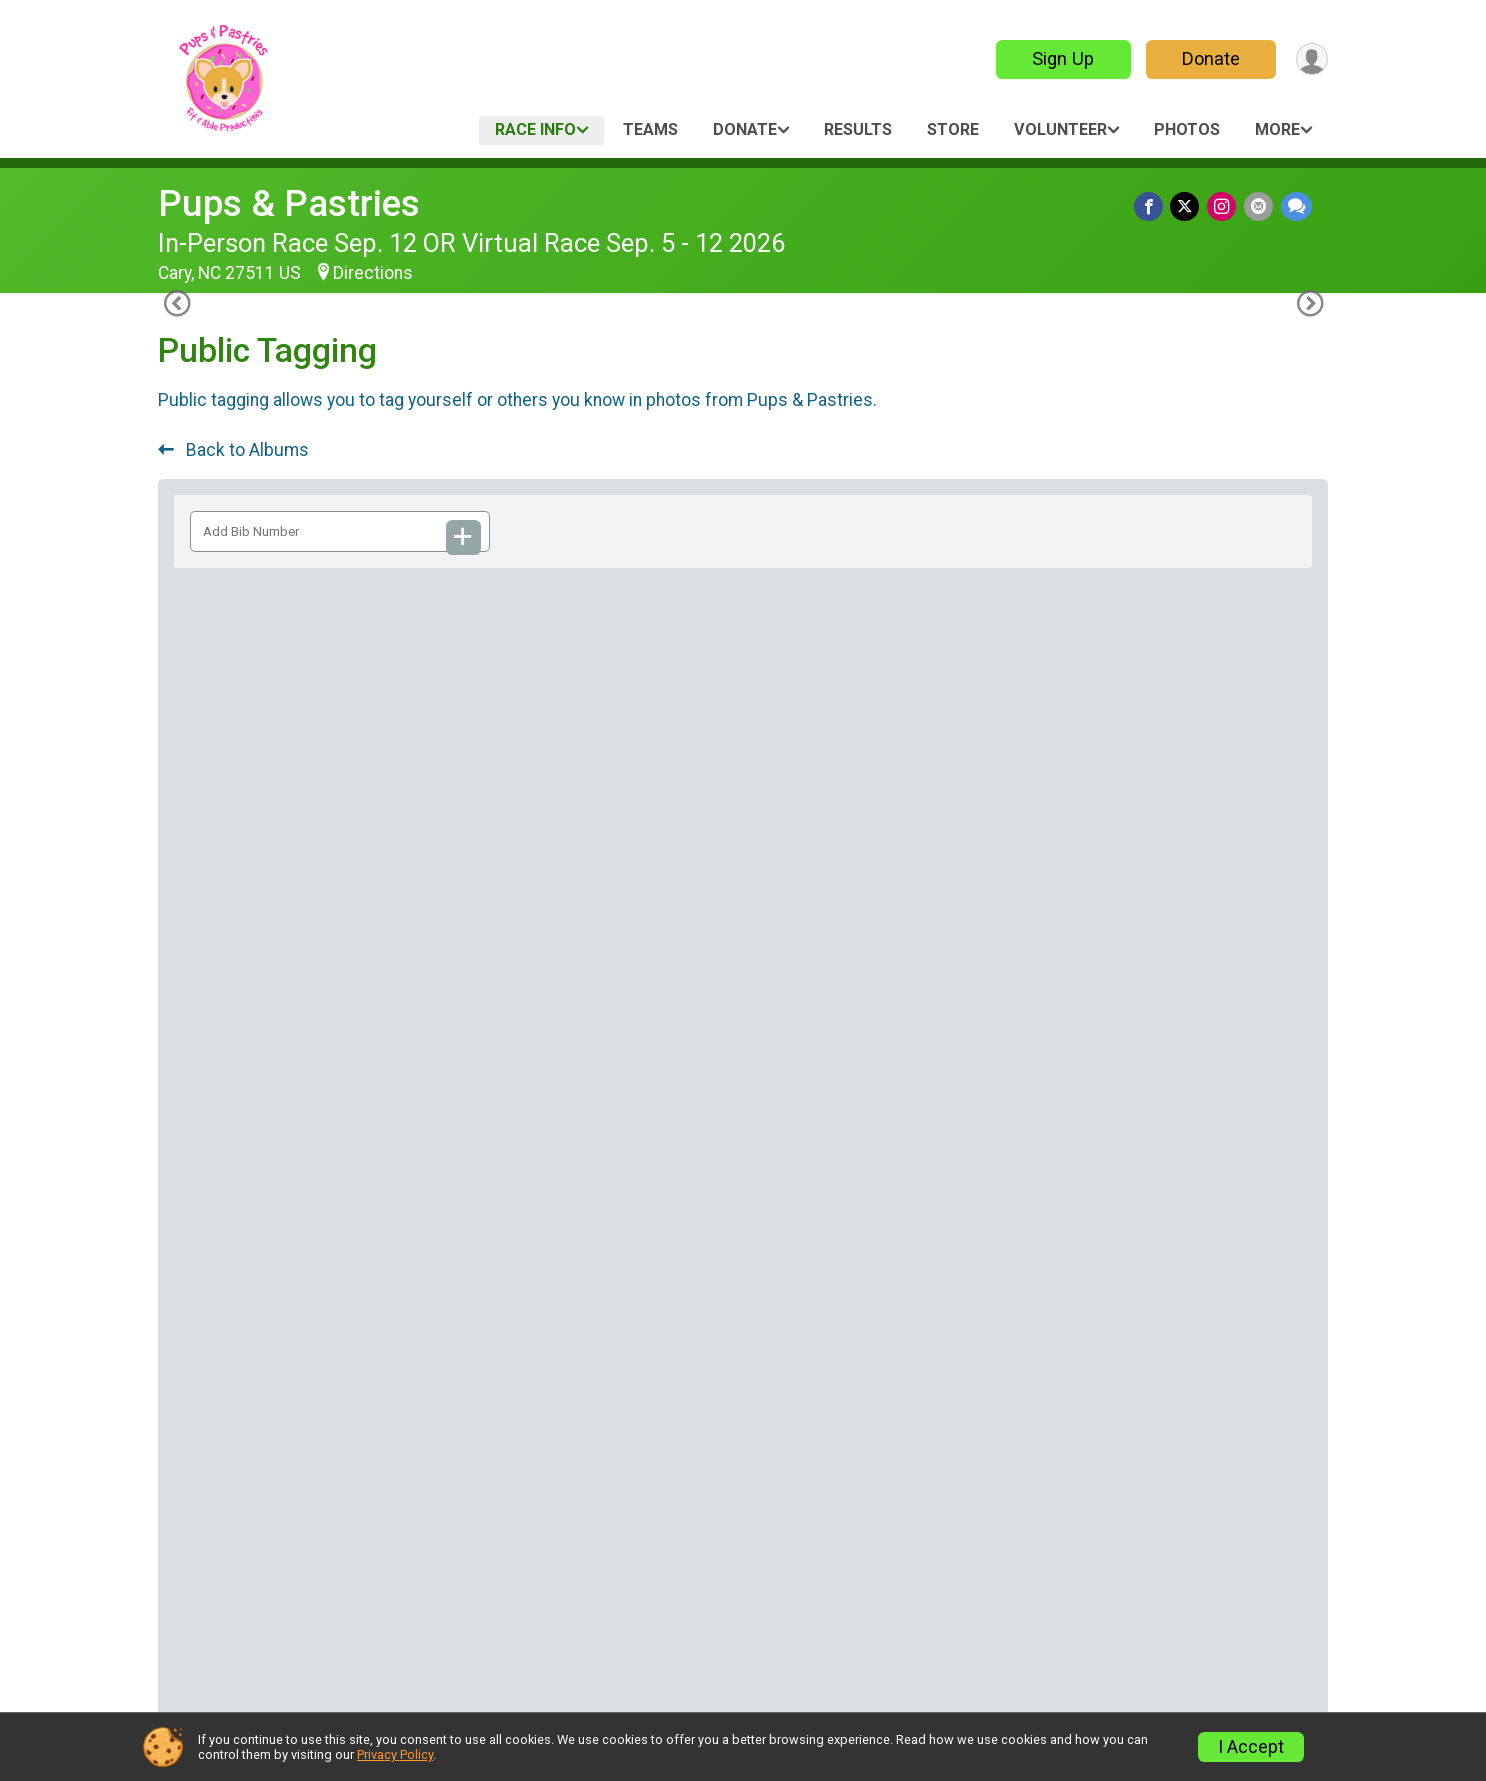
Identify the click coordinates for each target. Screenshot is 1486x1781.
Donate (1206, 58)
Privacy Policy (395, 1754)
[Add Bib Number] (464, 537)
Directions (373, 273)
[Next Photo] (1305, 1301)
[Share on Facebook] (1155, 207)
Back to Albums (233, 450)
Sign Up (1058, 58)
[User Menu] (1309, 59)
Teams (650, 129)
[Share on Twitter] (1190, 207)
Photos (1187, 129)
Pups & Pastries (289, 203)
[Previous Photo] (180, 1301)
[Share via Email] (1260, 207)
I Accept (1251, 1747)
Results (858, 129)
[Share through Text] (1296, 207)
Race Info (535, 129)
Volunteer (1060, 129)
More (1277, 129)
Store (953, 129)
